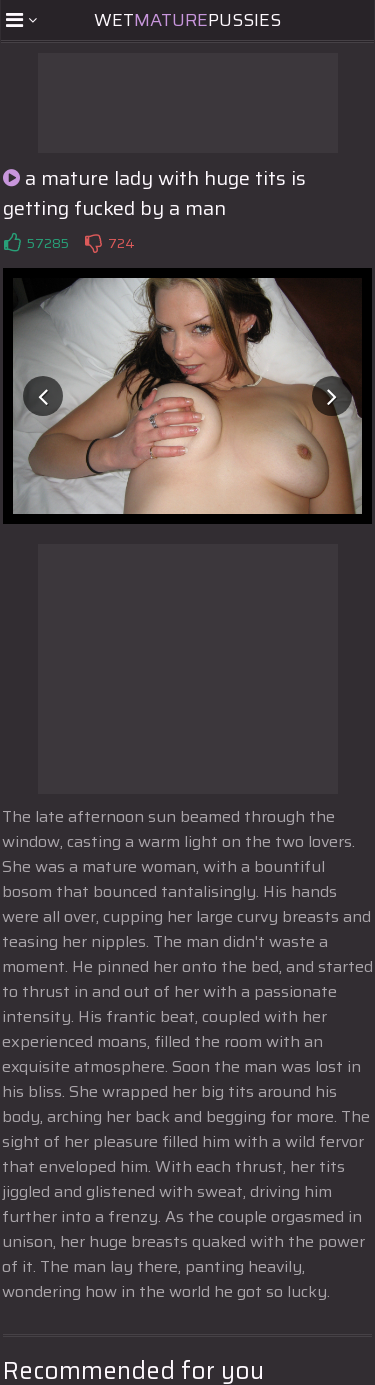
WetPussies (187, 20)
